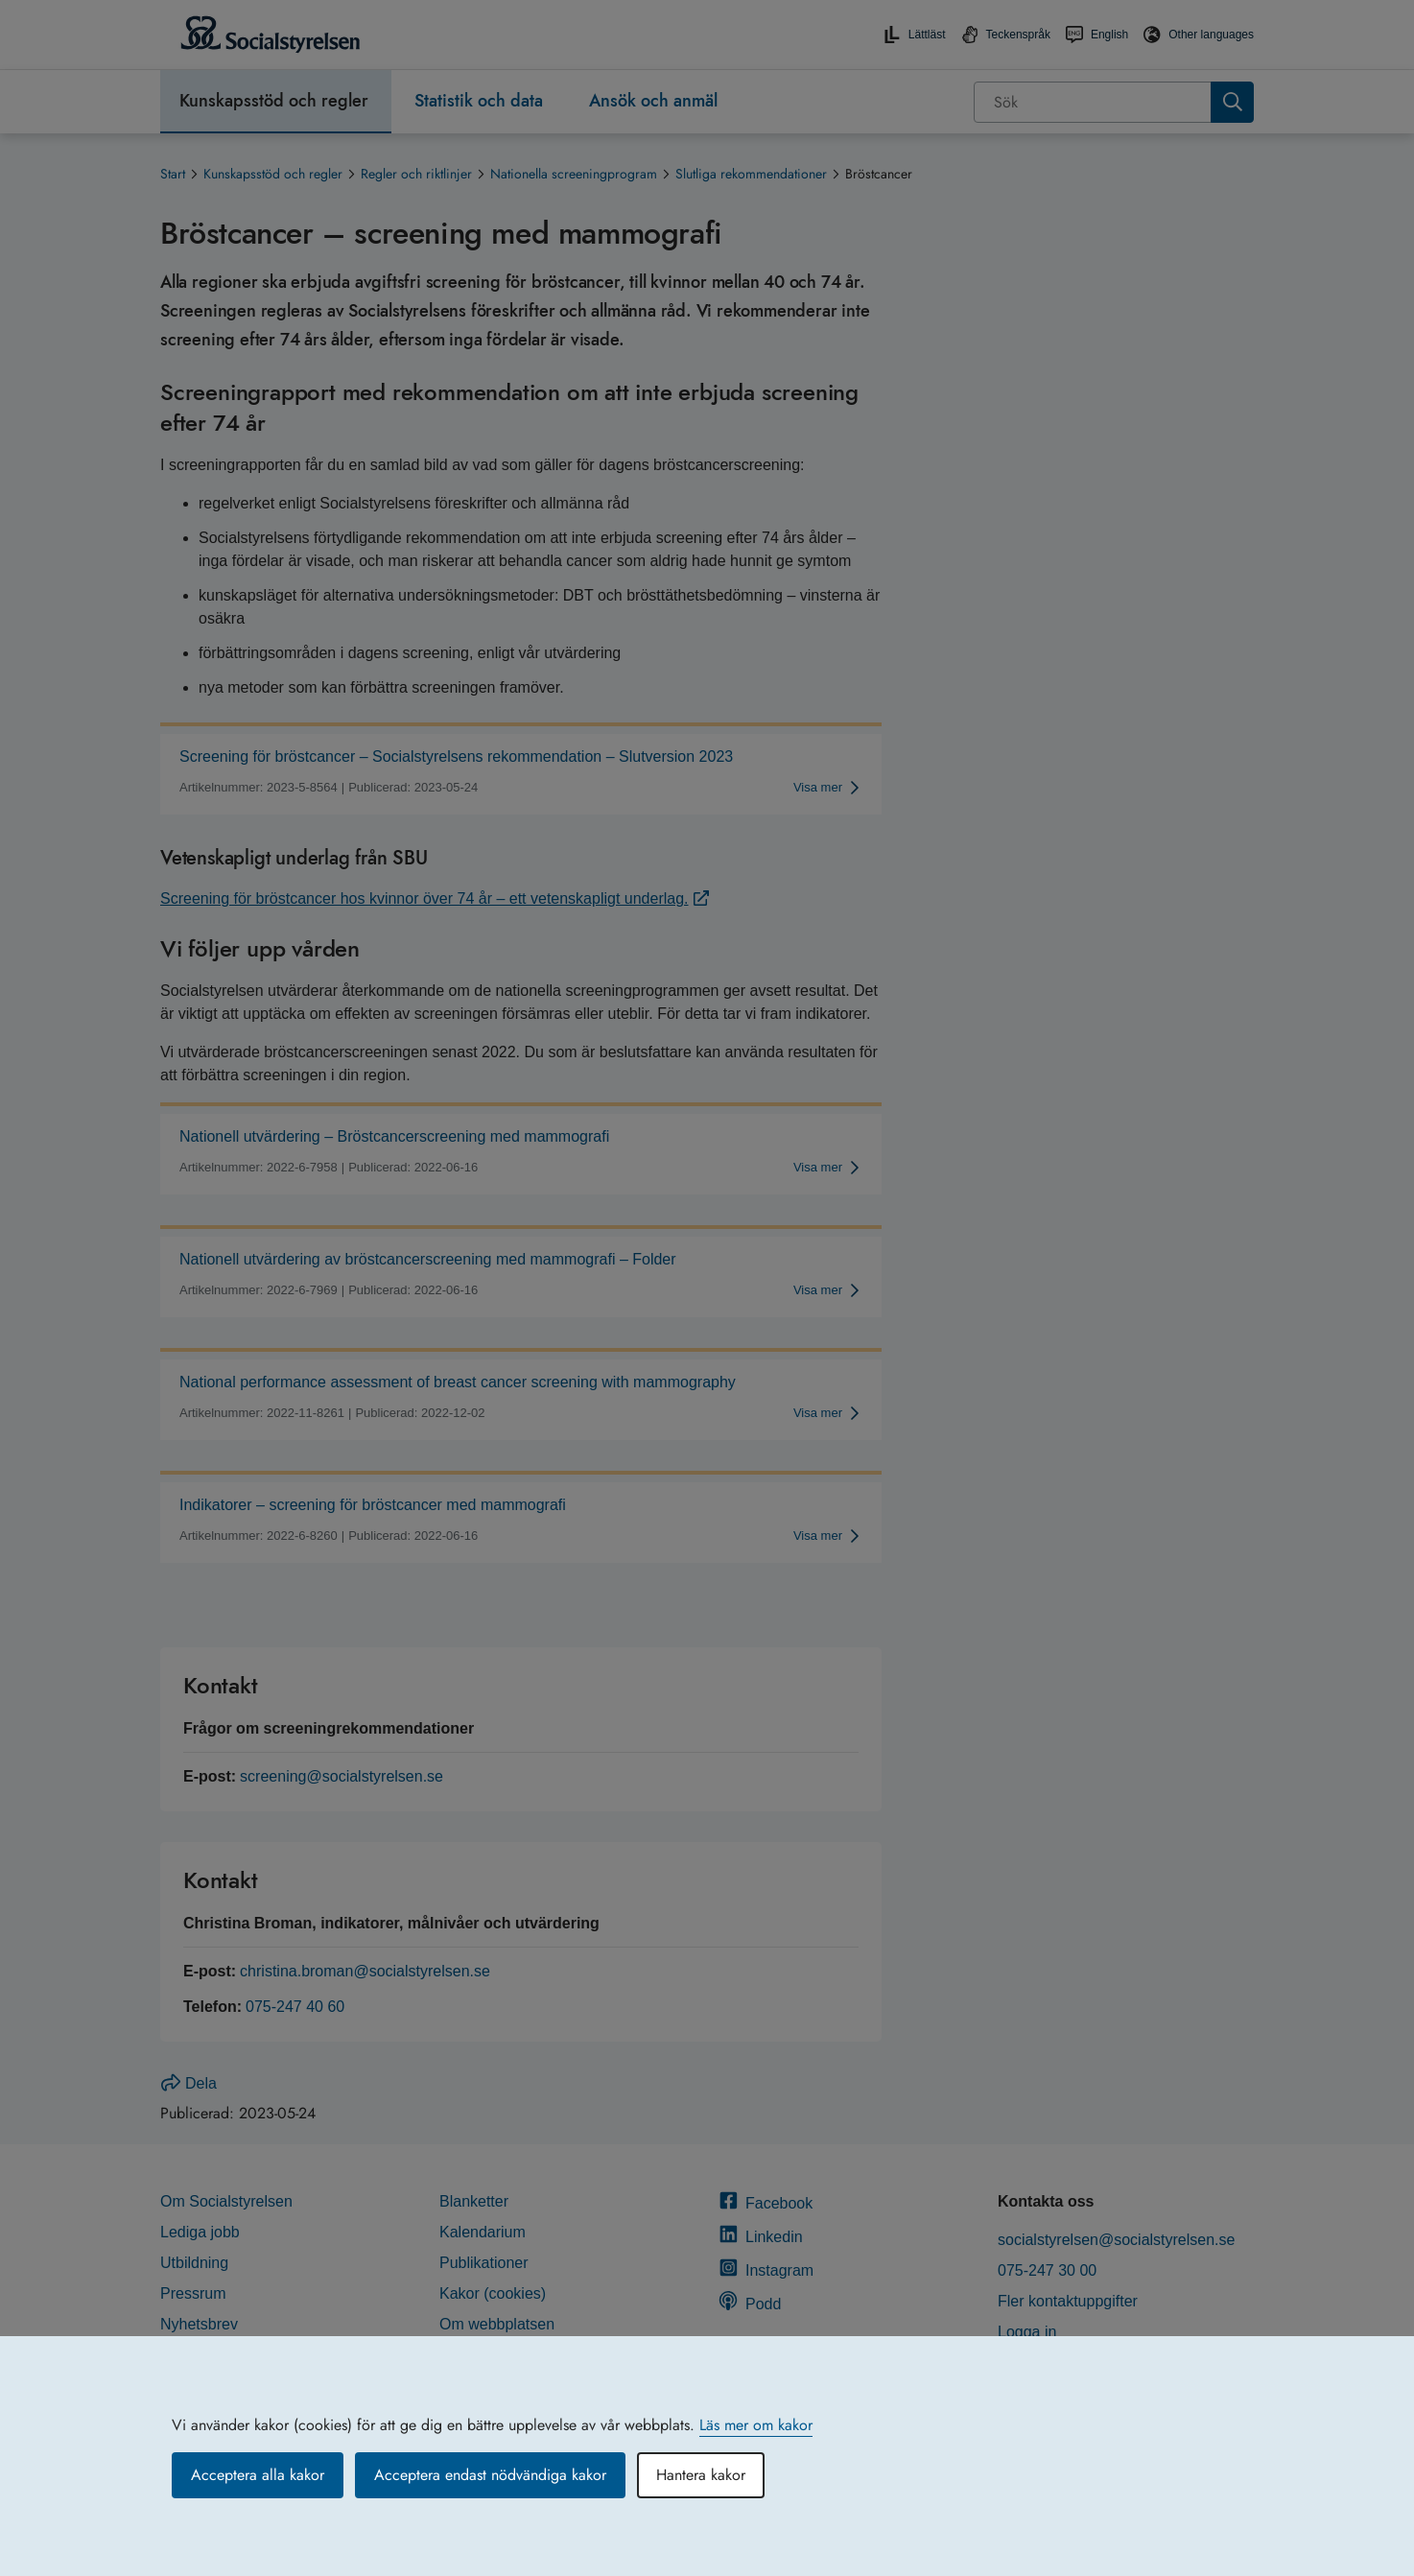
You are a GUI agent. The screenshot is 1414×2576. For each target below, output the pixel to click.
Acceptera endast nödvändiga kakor (490, 2475)
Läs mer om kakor (756, 2425)
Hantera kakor (700, 2475)
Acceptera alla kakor (257, 2475)
